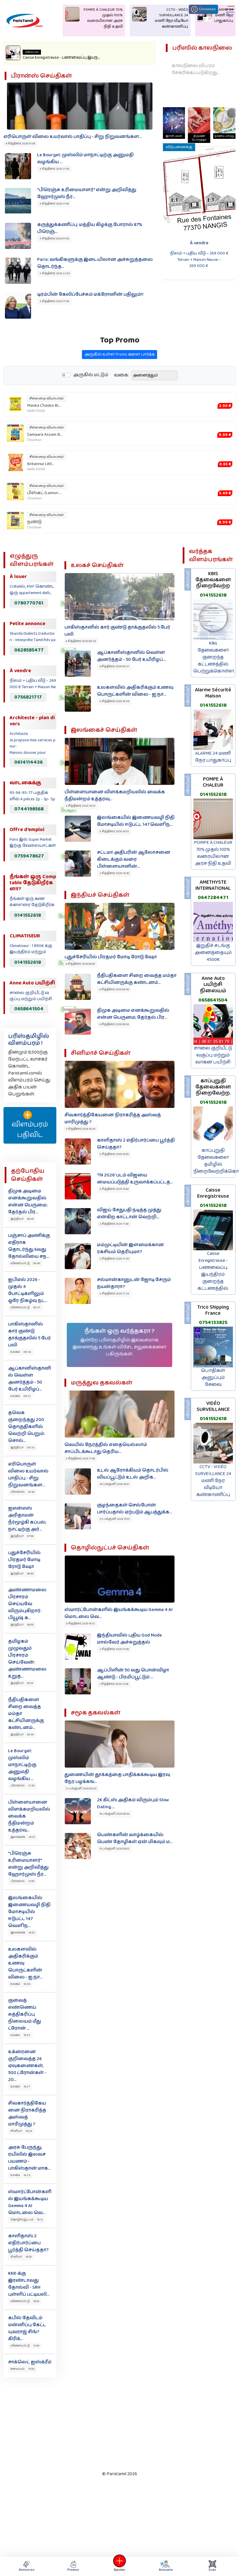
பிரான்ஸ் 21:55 (22, 1785)
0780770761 (28, 603)
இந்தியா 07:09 (21, 1536)
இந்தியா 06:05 (21, 1624)
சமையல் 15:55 (22, 2369)
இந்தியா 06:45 (21, 1573)
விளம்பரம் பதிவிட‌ (30, 1125)
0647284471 (213, 898)
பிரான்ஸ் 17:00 (22, 1881)
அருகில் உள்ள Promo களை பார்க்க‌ (119, 381)
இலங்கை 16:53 (22, 1932)
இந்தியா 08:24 (22, 1447)
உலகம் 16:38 (20, 1984)
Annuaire (165, 2566)
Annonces (27, 2566)
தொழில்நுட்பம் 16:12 (26, 2219)
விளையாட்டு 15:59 (24, 2345)
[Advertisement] (112, 2422)
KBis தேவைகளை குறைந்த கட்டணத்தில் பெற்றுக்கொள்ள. (214, 657)
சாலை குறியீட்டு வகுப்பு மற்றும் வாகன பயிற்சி (213, 1055)
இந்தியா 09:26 (22, 1219)
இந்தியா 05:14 (21, 1683)
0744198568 (29, 809)
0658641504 (29, 1009)
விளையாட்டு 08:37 (25, 1307)
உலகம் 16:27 (20, 2086)
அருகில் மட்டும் (90, 402)
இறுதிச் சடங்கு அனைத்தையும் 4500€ (213, 952)
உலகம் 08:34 (20, 1352)
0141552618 (27, 915)
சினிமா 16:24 (21, 2131)
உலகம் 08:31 (20, 1396)
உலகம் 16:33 (20, 2035)
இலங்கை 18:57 (22, 1837)
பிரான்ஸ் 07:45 (22, 1492)
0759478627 (29, 856)
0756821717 (28, 697)
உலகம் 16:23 (20, 2175)
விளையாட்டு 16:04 (24, 2301)
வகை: (121, 402)
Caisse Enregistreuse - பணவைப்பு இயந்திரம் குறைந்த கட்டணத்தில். (213, 1271)
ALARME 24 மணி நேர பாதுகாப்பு (213, 757)
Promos (73, 2566)
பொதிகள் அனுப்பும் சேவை (213, 1377)
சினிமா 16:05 (21, 2256)
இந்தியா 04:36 (22, 1734)
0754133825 (213, 1323)
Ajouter (119, 2566)
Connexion (203, 9)
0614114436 (28, 762)
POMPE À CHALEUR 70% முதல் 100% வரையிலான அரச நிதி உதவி (213, 853)
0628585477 (29, 650)
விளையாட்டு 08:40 (25, 1263)
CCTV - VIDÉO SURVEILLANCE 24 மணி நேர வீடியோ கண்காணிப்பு (213, 1480)
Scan (212, 2566)
